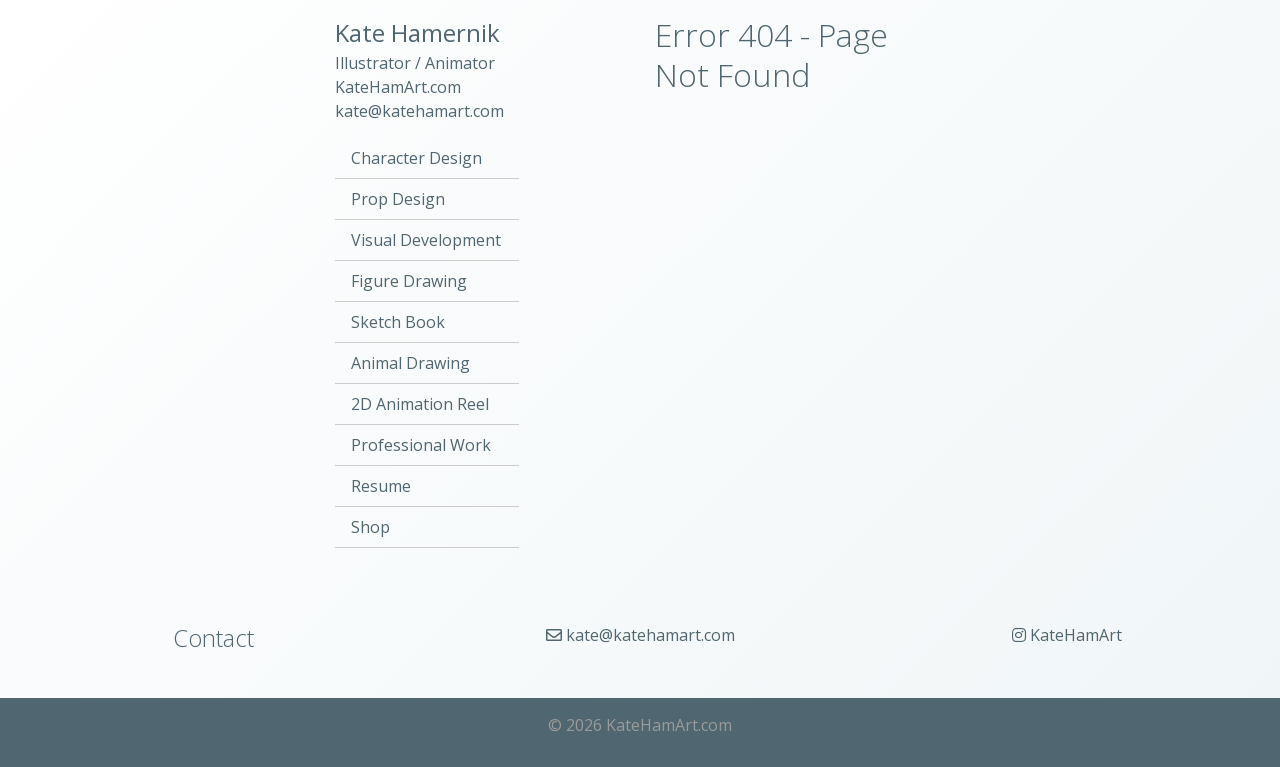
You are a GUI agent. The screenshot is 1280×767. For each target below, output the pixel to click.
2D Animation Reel (420, 404)
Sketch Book (398, 322)
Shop (370, 527)
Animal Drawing (410, 363)
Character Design (416, 158)
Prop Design (398, 199)
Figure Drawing (409, 281)
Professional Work (421, 445)
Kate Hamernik (417, 32)
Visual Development (426, 240)
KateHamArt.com (398, 87)
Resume (381, 486)
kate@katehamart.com (419, 111)
